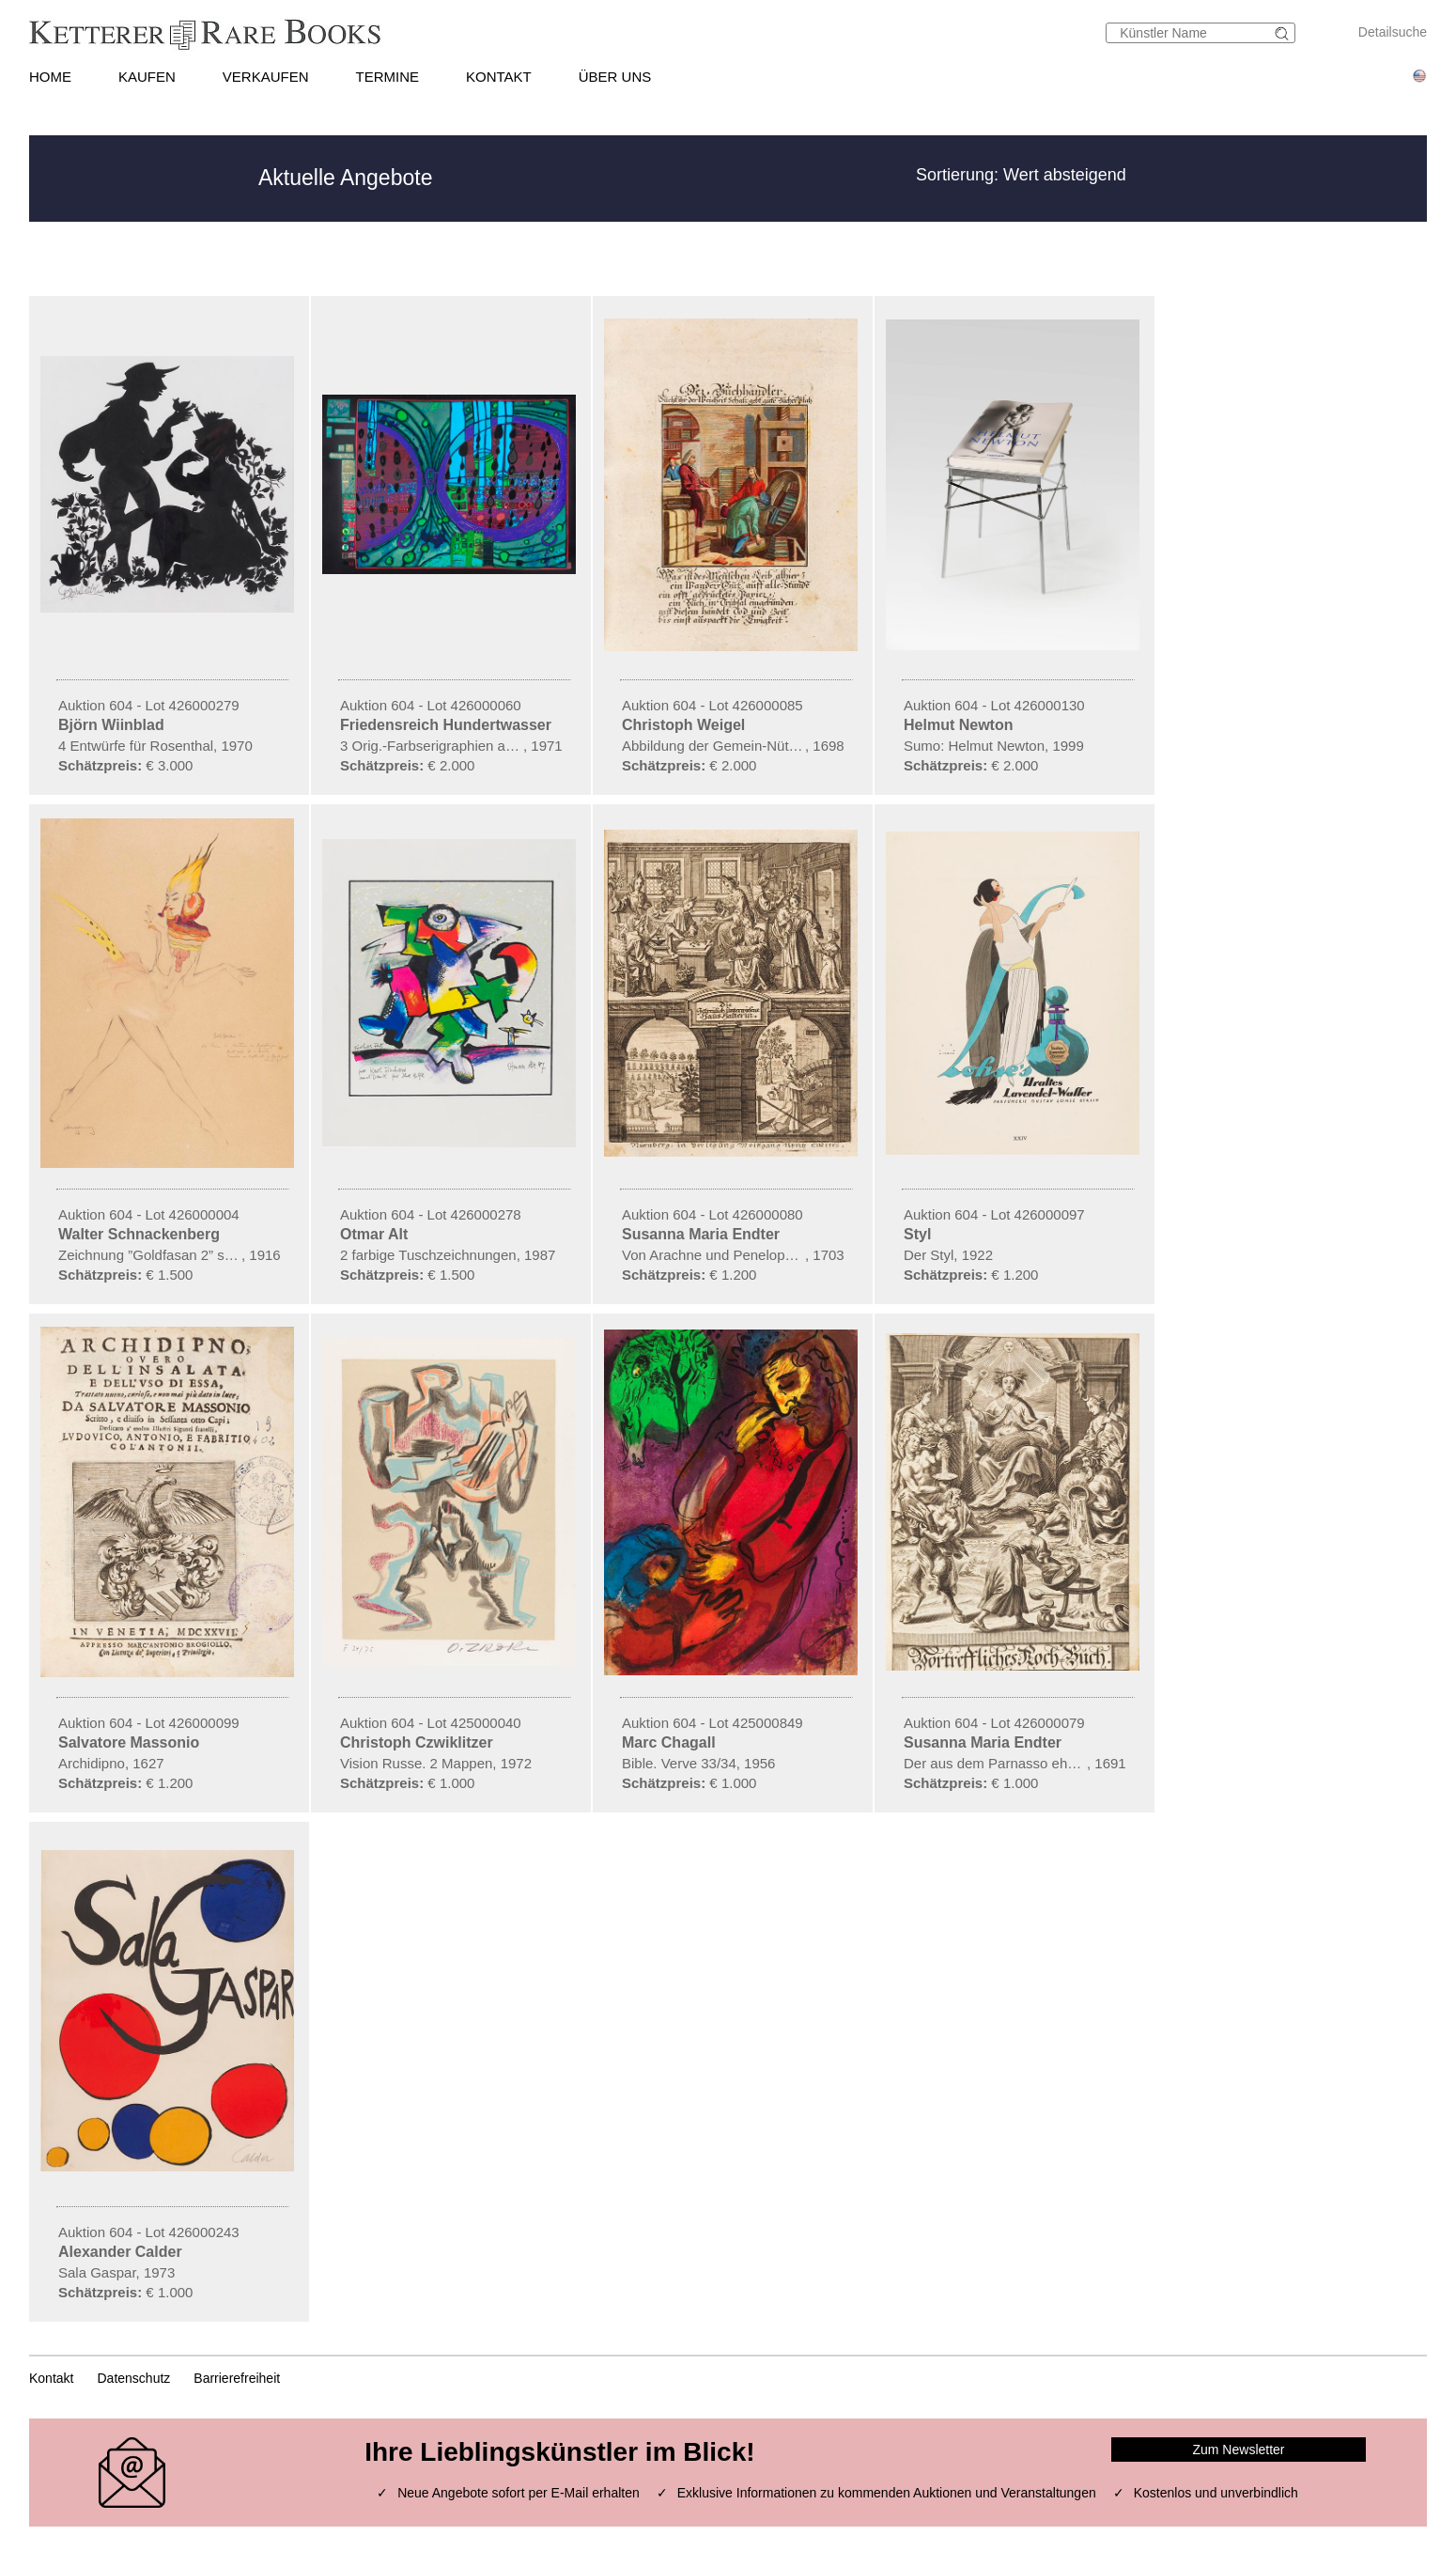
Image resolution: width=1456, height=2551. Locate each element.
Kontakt (51, 2378)
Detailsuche (1392, 31)
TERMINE (388, 77)
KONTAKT (499, 77)
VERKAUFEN (266, 77)
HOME (50, 77)
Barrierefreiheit (237, 2378)
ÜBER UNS (615, 77)
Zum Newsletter (1238, 2449)
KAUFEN (147, 77)
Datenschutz (133, 2378)
